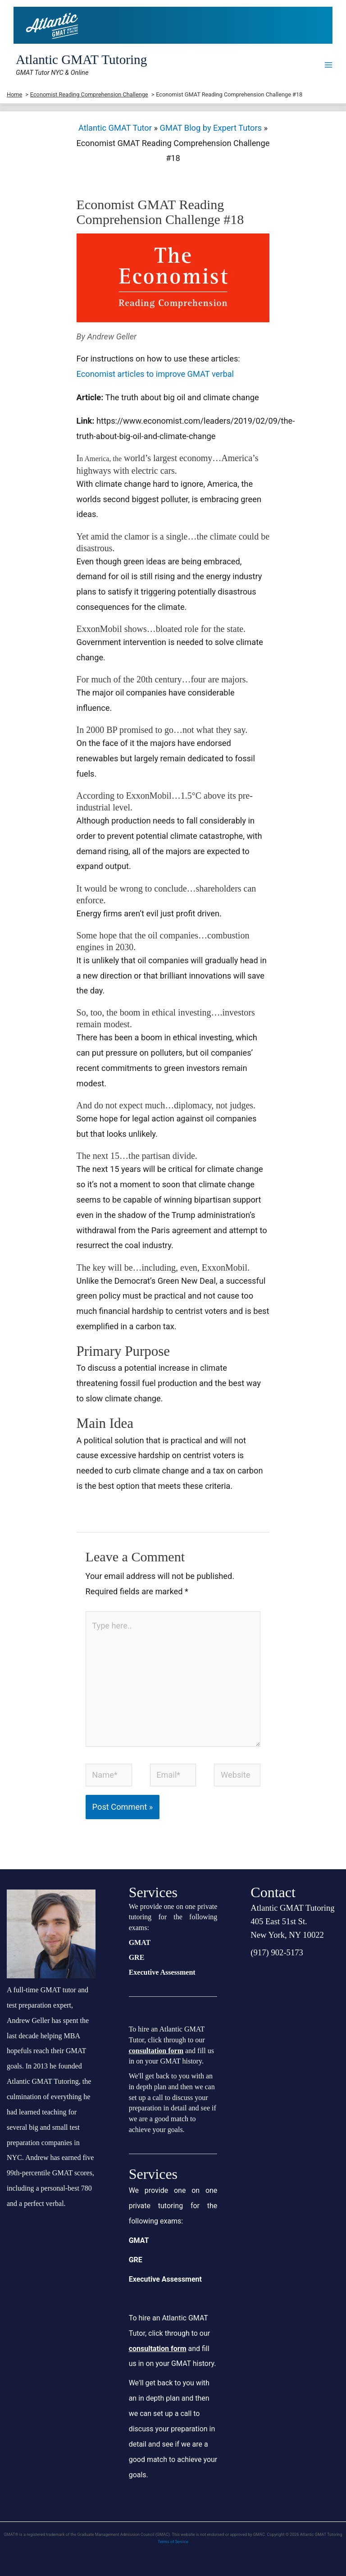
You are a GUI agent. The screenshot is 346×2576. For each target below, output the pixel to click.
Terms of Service (173, 2541)
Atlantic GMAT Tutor (115, 128)
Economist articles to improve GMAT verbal (156, 374)
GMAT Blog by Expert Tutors (211, 128)
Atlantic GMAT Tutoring (81, 59)
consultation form (156, 2050)
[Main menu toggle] (328, 64)
